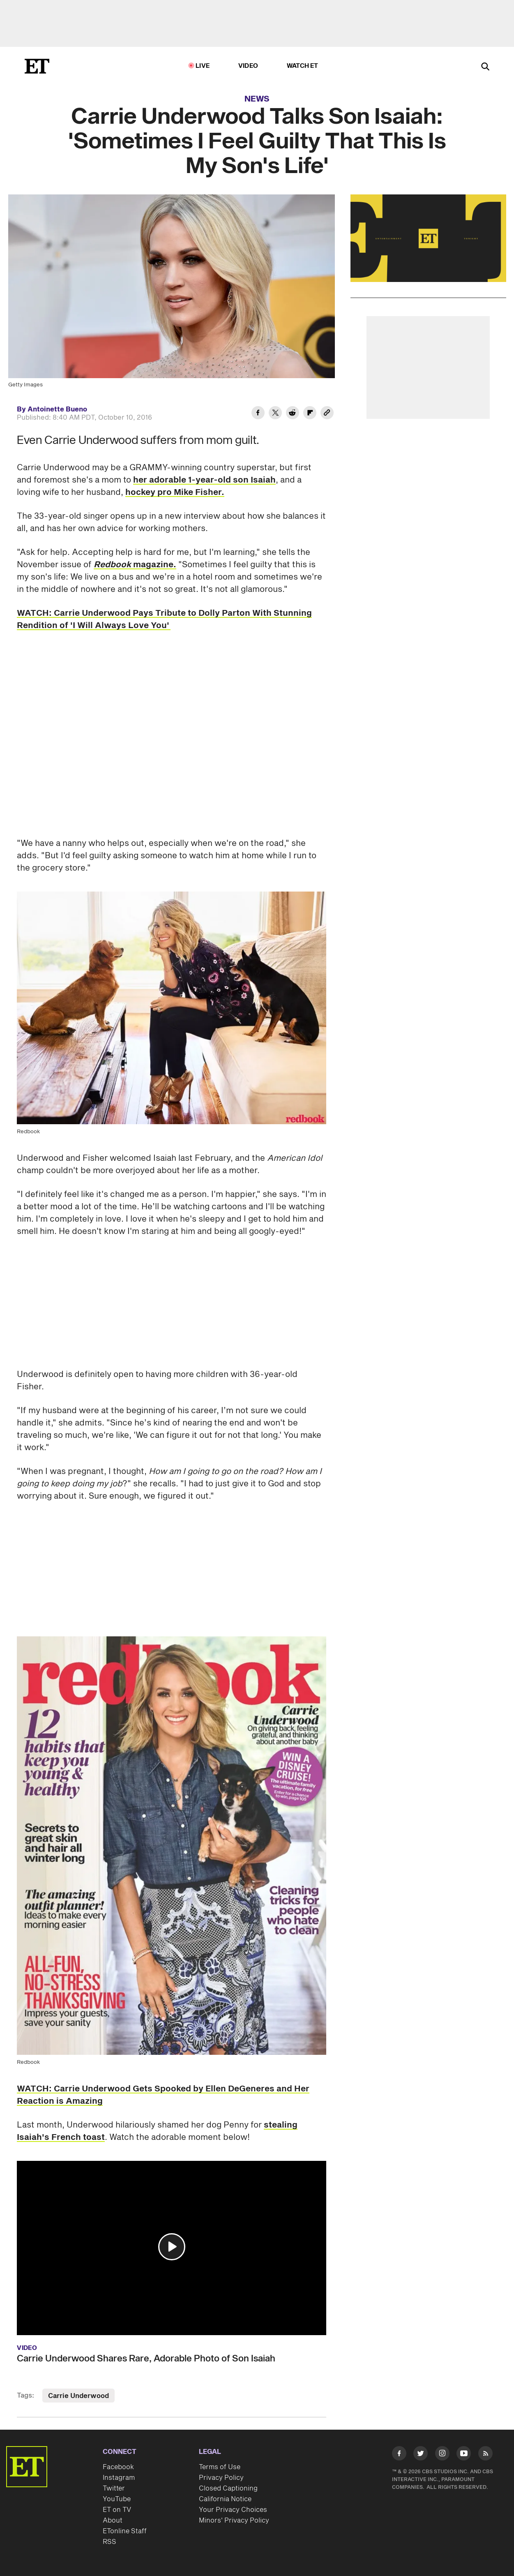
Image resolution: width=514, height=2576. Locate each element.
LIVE (203, 66)
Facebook (118, 2467)
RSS (109, 2542)
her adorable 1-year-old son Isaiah (204, 480)
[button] (171, 2246)
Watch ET (302, 66)
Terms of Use (219, 2467)
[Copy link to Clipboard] (327, 414)
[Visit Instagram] (442, 2455)
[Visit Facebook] (399, 2455)
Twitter (114, 2488)
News (257, 99)
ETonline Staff (125, 2531)
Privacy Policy (221, 2478)
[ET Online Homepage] (37, 66)
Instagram (119, 2478)
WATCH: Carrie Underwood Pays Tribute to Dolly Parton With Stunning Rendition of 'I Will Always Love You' (164, 619)
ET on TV (117, 2510)
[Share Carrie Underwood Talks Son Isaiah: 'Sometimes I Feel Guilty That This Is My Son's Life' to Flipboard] (309, 414)
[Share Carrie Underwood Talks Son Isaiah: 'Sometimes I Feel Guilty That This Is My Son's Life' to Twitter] (275, 414)
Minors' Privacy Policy (234, 2520)
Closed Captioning (228, 2488)
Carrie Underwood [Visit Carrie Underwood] (78, 2396)
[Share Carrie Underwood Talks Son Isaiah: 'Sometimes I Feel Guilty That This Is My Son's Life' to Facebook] (258, 414)
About (112, 2520)
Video (248, 66)
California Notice (225, 2499)
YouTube (117, 2499)
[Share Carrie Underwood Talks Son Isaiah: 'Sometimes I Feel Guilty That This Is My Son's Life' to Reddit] (292, 414)
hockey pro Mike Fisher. (174, 492)
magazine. (135, 565)
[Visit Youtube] (463, 2455)
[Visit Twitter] (420, 2455)
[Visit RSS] (485, 2455)
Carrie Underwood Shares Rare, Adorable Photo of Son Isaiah (146, 2358)
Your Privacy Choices (233, 2510)
